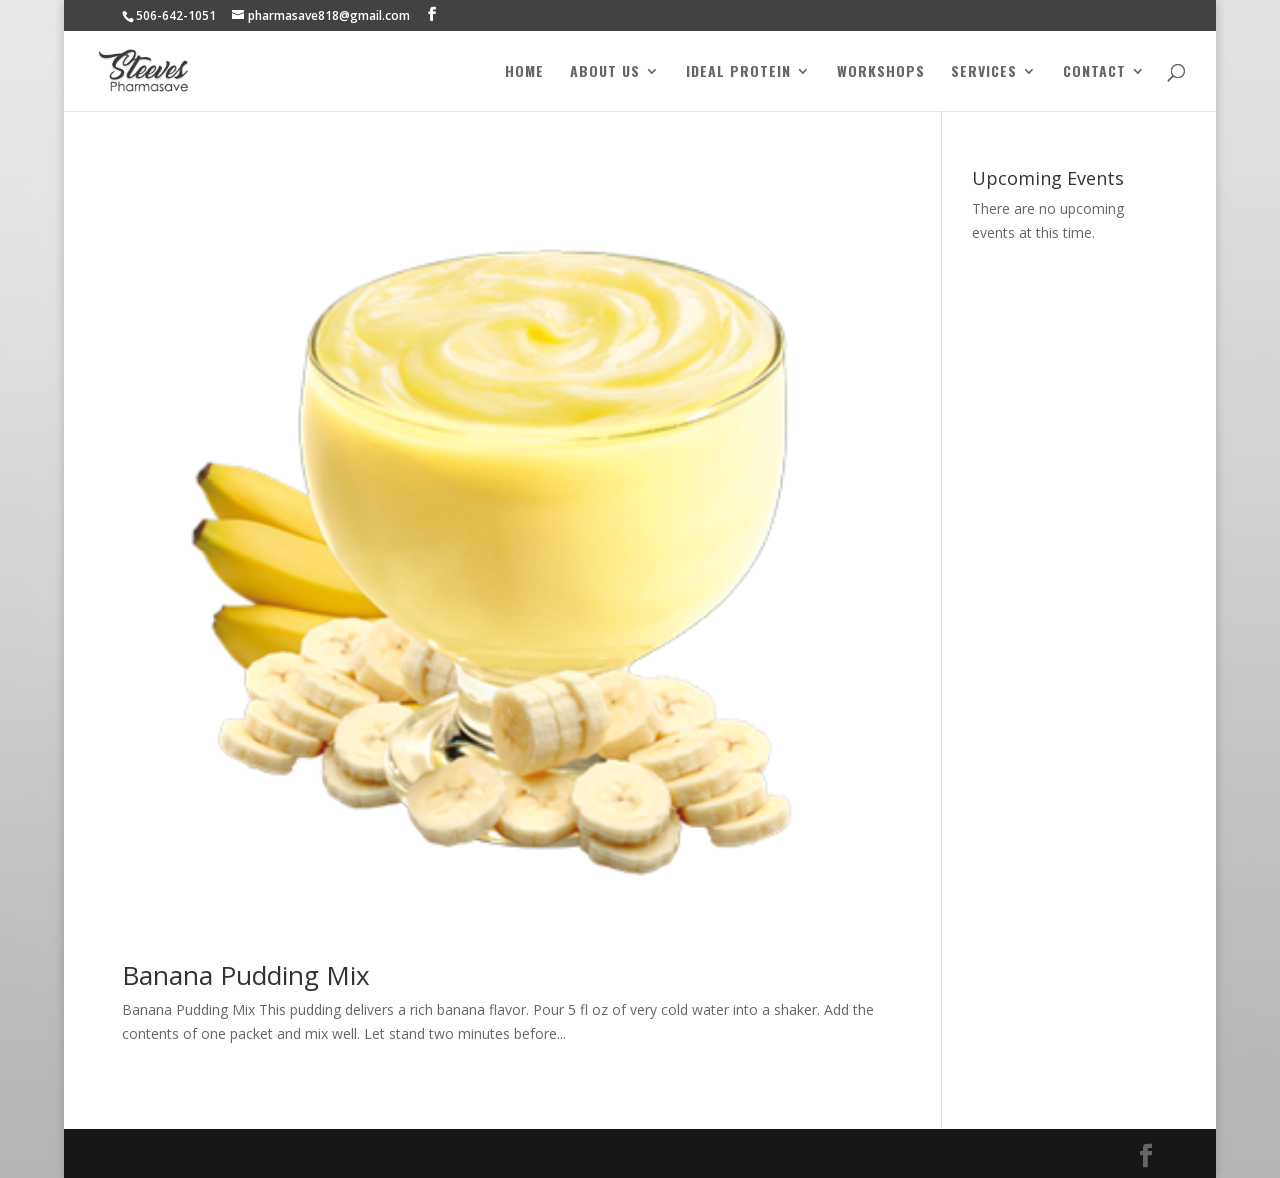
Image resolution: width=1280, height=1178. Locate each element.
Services (984, 72)
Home (524, 72)
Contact (1094, 72)
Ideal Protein (738, 72)
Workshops (881, 72)
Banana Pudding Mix (246, 975)
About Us (605, 72)
